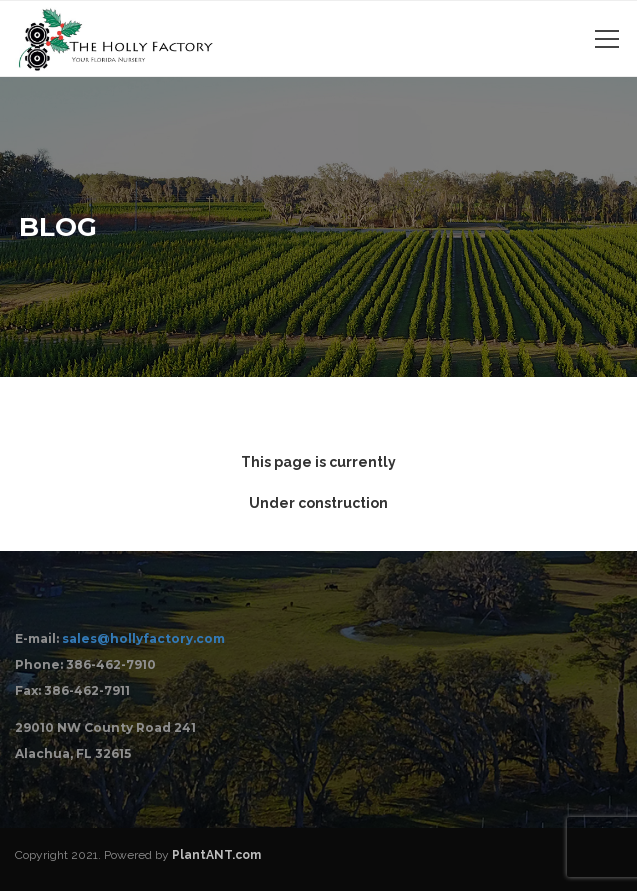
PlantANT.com (216, 855)
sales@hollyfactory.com (143, 638)
